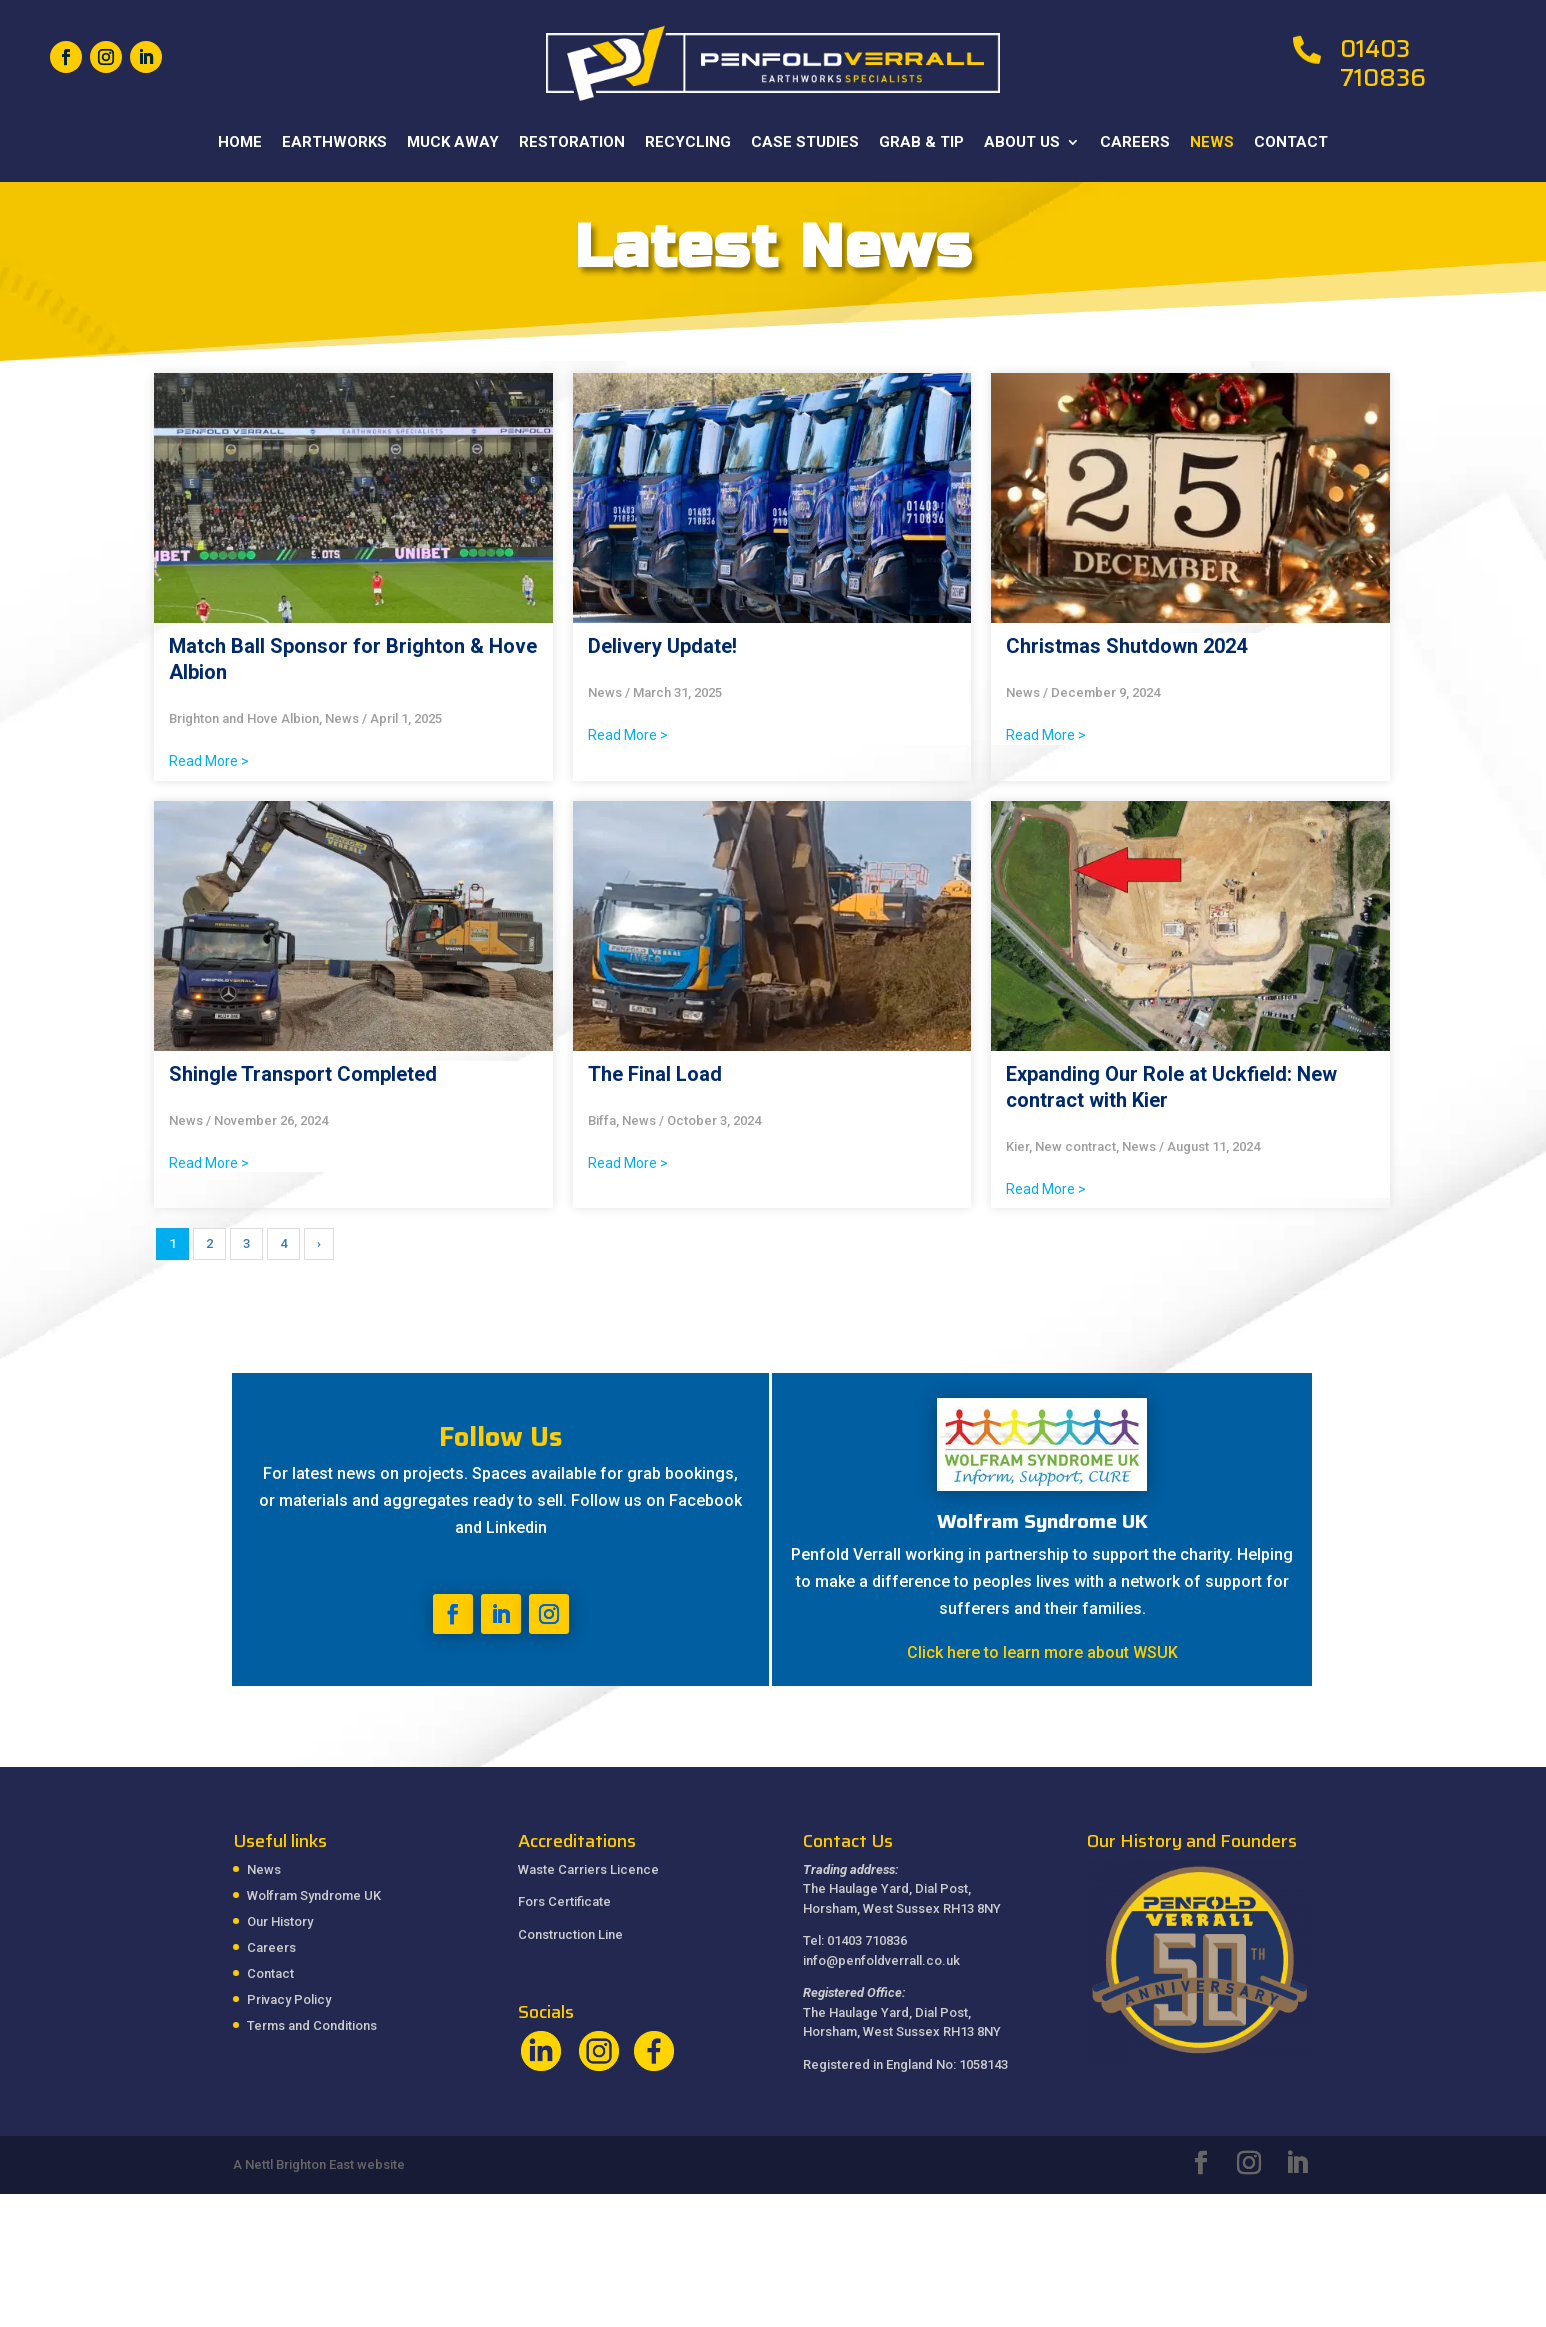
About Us (1022, 143)
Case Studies (805, 143)
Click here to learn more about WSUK (1042, 1652)
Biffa (602, 1120)
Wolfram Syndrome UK (314, 1895)
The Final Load (655, 1074)
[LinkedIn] (1297, 2165)
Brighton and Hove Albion (244, 718)
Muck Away (453, 143)
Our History (280, 1921)
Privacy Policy (289, 1999)
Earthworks (334, 143)
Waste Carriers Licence (588, 1869)
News (1212, 143)
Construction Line (570, 1934)
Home (240, 143)
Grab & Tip (921, 143)
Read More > (209, 761)
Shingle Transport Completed (303, 1074)
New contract (1075, 1146)
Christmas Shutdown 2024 (1126, 646)
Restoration (572, 143)
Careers (1135, 143)
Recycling (688, 143)
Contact (1291, 143)
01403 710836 (1383, 63)
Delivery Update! (662, 646)
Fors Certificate (564, 1901)
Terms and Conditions (312, 2025)
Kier (1017, 1146)
